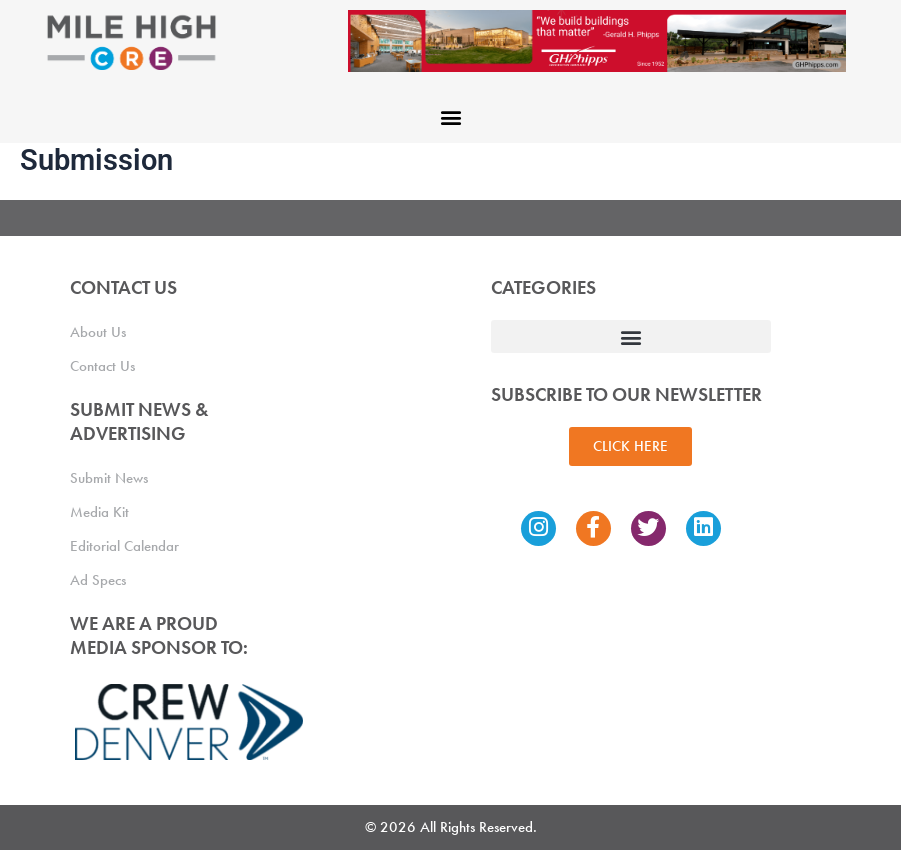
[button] (450, 116)
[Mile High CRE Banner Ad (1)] (597, 40)
